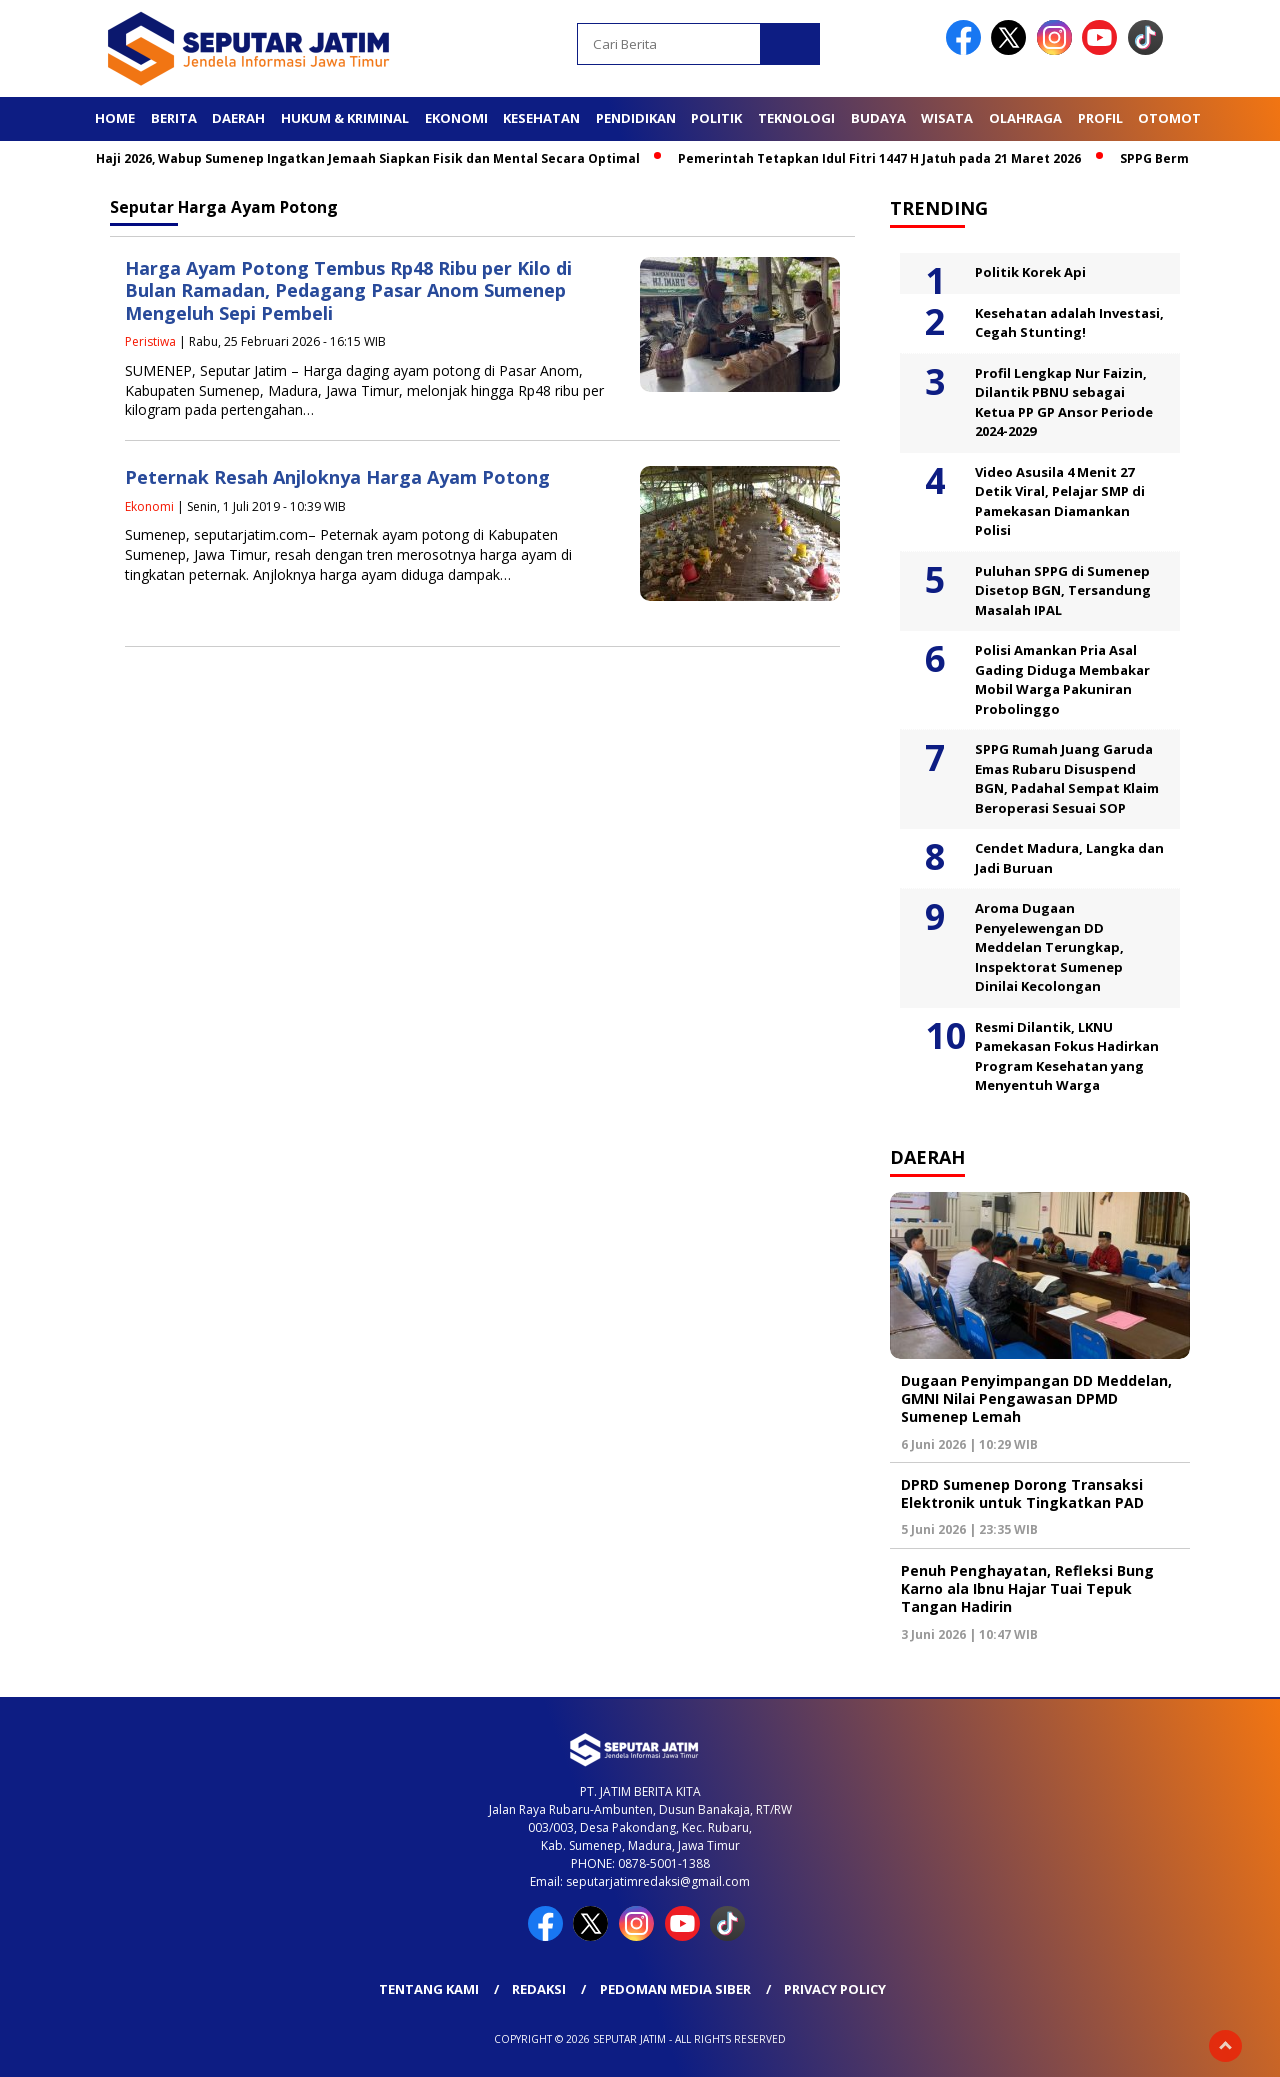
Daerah (238, 118)
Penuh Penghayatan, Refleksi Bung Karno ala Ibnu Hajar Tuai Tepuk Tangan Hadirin (1027, 1588)
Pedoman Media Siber (675, 1989)
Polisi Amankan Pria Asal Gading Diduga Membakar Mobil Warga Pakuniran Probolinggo (1062, 679)
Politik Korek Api (1030, 272)
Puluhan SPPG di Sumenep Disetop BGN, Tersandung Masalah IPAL (1063, 590)
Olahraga (1025, 118)
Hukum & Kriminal (345, 118)
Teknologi (796, 118)
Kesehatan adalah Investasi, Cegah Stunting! (1069, 323)
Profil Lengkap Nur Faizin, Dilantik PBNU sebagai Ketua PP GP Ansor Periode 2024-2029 (1064, 402)
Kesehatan (541, 118)
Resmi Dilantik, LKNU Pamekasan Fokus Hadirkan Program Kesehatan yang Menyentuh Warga (1067, 1056)
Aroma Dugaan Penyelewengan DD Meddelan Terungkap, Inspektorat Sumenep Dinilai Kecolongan (1049, 947)
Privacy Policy (835, 1989)
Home (115, 118)
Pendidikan (636, 118)
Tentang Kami (429, 1989)
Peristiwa (150, 341)
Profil (1100, 118)
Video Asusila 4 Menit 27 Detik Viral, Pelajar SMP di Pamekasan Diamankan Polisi (1060, 501)
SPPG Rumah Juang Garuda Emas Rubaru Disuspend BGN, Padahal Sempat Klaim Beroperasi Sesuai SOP (1067, 778)
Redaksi (539, 1989)
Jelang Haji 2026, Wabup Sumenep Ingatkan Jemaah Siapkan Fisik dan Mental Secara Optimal (354, 158)
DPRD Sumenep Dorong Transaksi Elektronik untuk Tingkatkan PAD (1022, 1493)
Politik (716, 118)
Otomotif (1175, 118)
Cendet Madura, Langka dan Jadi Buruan (1069, 858)
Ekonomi (456, 118)
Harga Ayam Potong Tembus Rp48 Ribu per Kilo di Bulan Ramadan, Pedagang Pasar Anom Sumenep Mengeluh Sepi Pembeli (348, 290)
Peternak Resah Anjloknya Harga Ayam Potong (337, 477)
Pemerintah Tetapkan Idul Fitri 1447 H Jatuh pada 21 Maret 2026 (887, 158)
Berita (174, 118)
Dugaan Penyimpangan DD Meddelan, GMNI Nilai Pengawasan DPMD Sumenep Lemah (1036, 1398)
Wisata (947, 118)
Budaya (878, 118)
